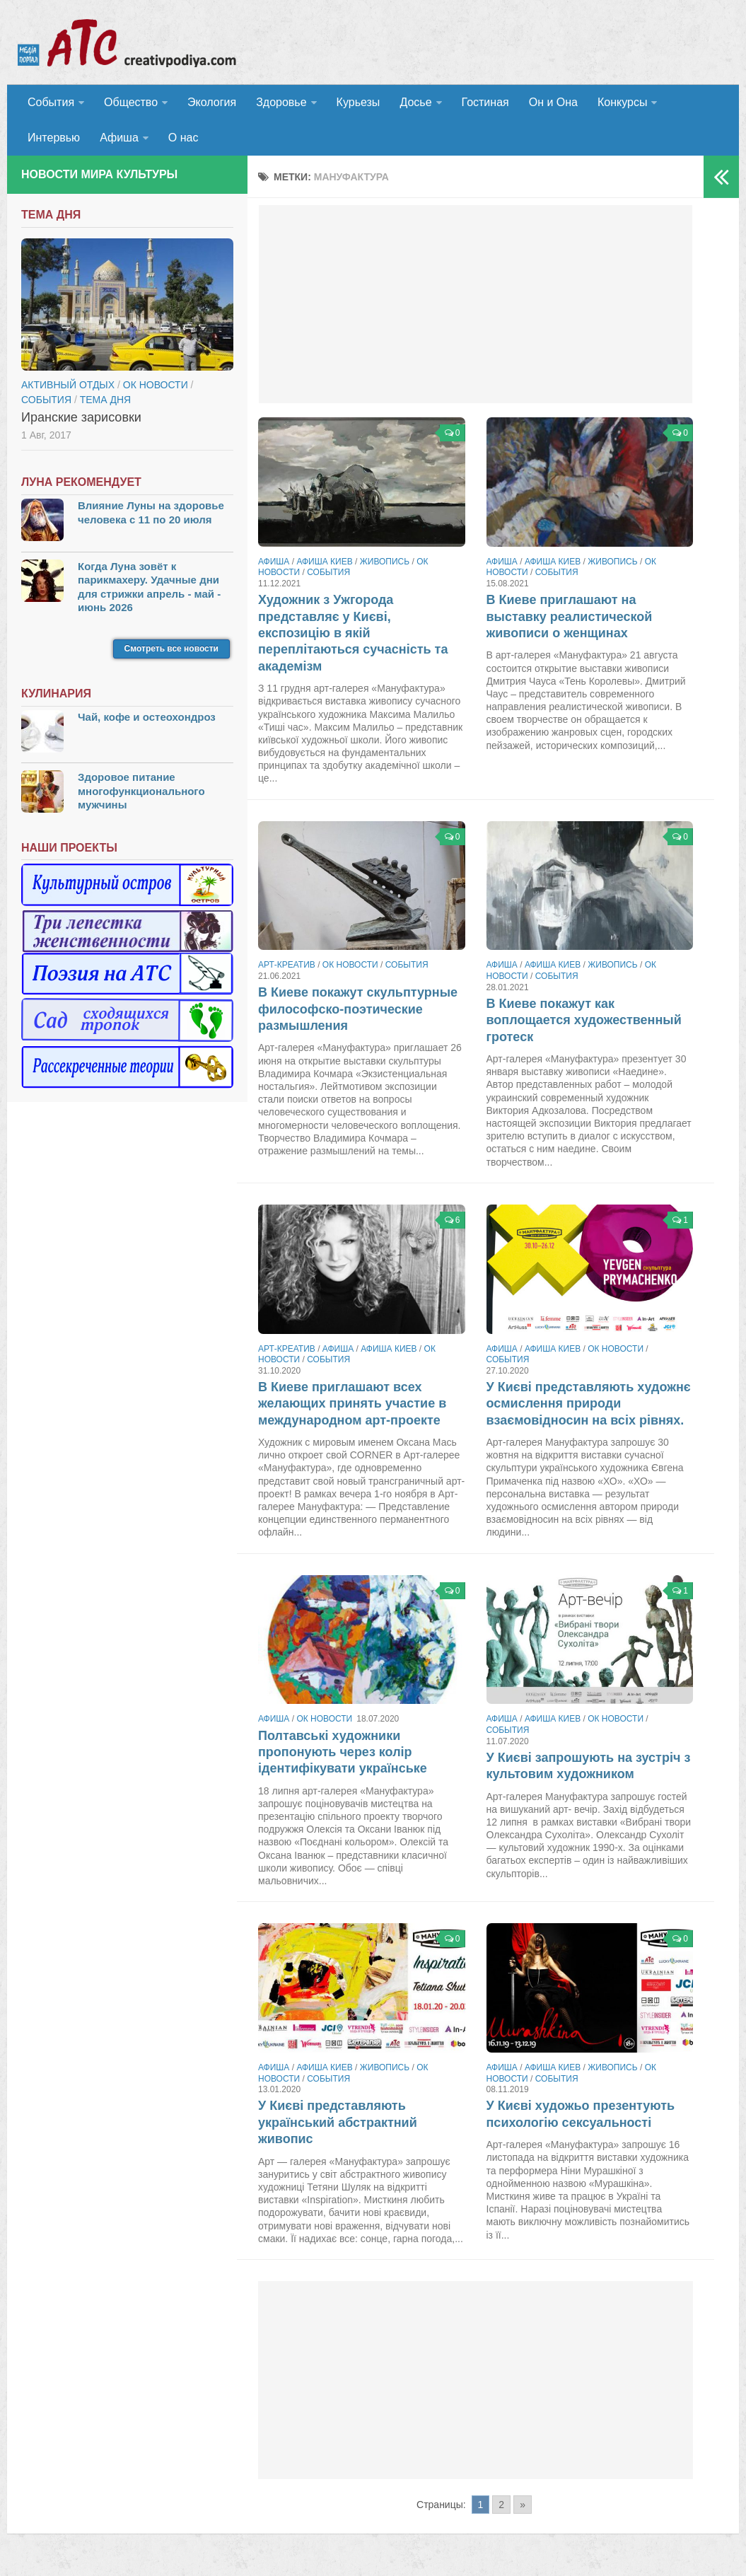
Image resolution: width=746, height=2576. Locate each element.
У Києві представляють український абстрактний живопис (337, 2122)
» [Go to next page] (522, 2504)
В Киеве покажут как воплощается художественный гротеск (584, 1020)
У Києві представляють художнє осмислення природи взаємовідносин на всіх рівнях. (588, 1403)
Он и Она (553, 102)
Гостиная (485, 102)
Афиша (119, 138)
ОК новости (350, 965)
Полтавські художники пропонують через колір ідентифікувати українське (342, 1752)
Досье (415, 102)
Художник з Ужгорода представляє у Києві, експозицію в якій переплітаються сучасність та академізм (353, 633)
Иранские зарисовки (81, 417)
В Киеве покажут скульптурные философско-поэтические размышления (357, 1009)
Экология (211, 102)
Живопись (384, 562)
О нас (183, 138)
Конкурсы (622, 102)
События (51, 102)
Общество (131, 102)
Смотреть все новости (171, 649)
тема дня (105, 399)
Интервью (54, 138)
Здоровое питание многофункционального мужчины (141, 791)
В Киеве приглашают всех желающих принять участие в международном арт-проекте (352, 1403)
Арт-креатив (286, 965)
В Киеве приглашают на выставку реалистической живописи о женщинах (569, 616)
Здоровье (281, 102)
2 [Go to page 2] (501, 2504)
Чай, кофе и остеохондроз (147, 717)
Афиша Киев (324, 562)
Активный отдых (68, 384)
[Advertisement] (475, 304)
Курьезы (358, 102)
